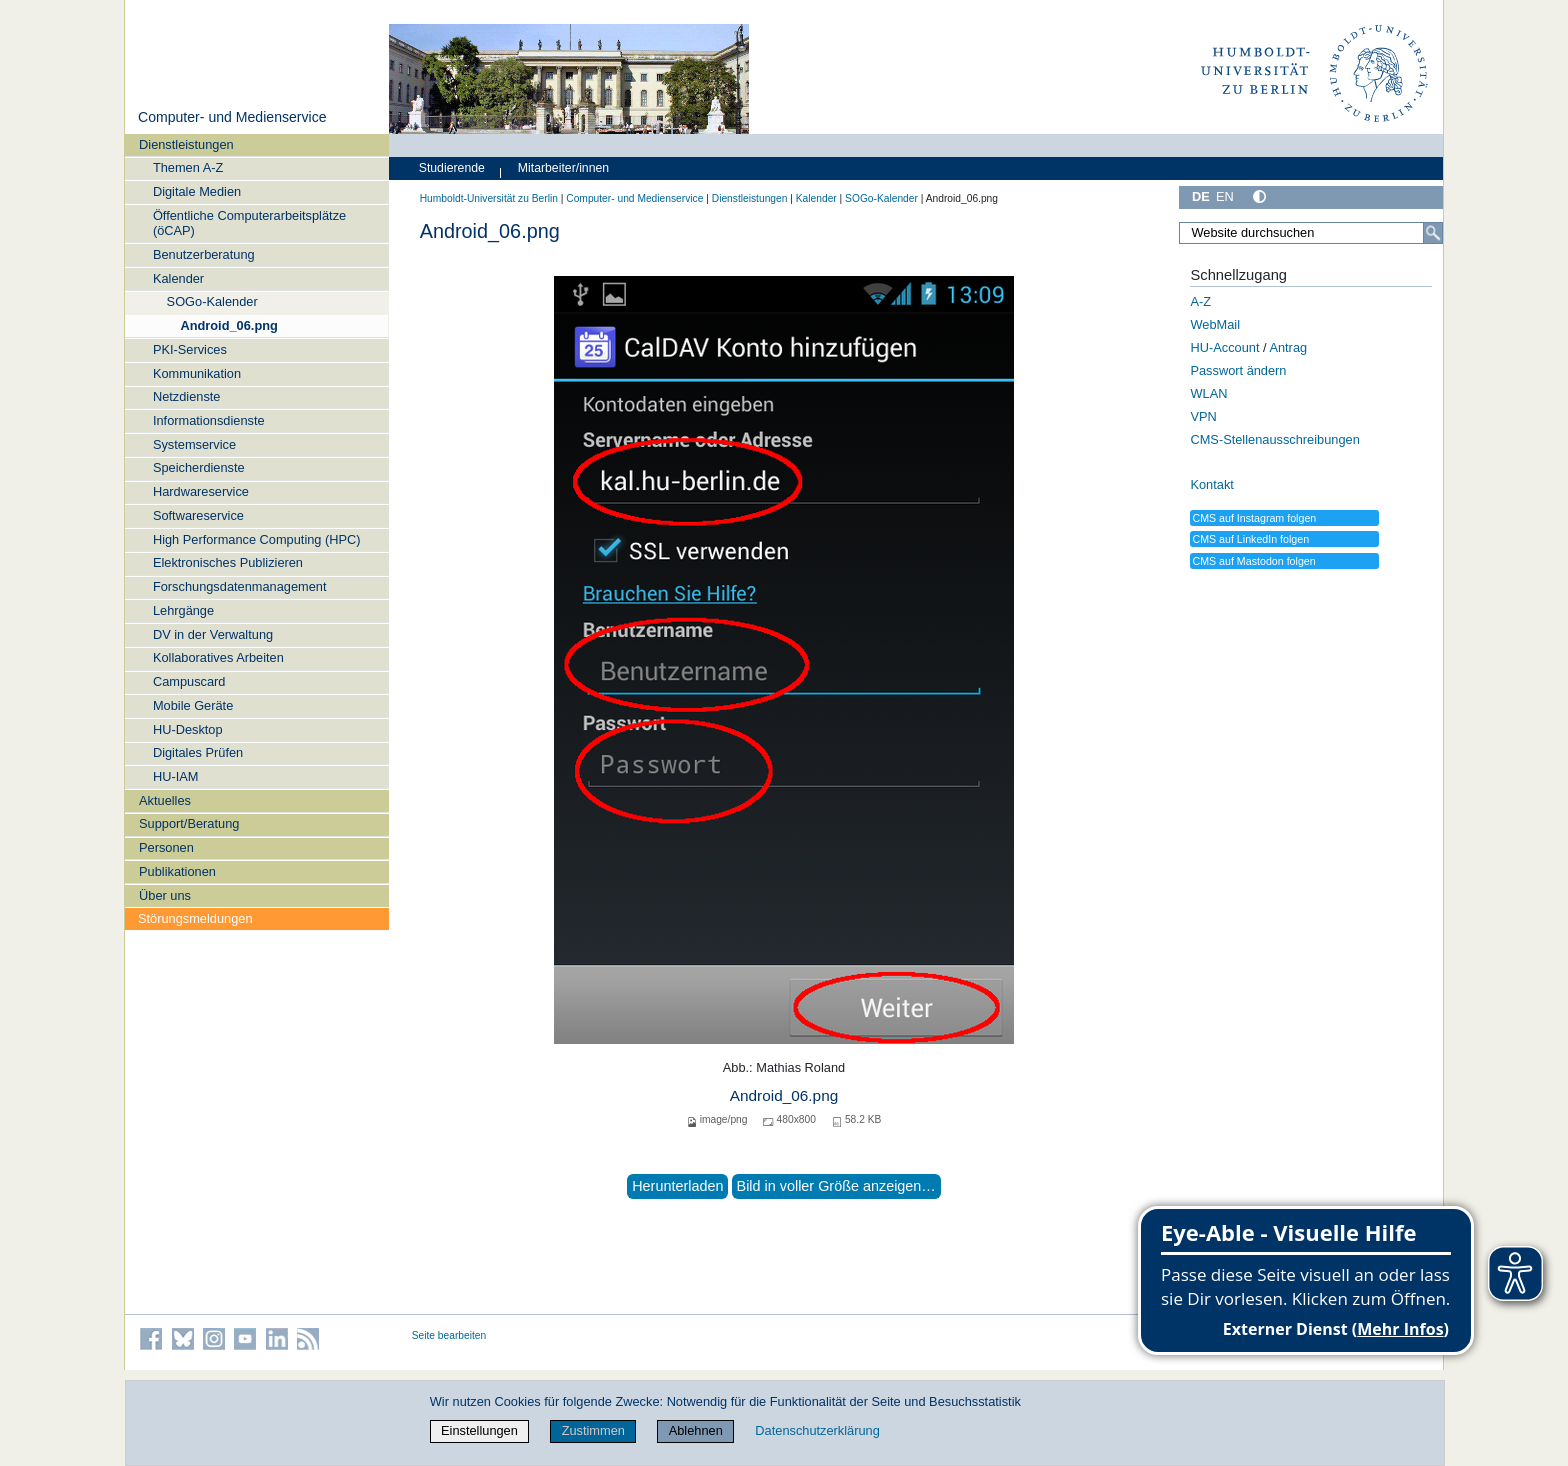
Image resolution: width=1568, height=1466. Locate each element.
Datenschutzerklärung (817, 1430)
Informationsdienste (209, 420)
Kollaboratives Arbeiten (218, 657)
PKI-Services (190, 349)
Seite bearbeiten (449, 1335)
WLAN (1208, 393)
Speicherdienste (199, 467)
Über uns (165, 895)
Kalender (178, 278)
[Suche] (1433, 233)
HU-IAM (176, 776)
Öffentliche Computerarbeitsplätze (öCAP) (249, 223)
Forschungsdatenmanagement (240, 586)
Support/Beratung (189, 823)
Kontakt (1211, 484)
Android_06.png (228, 325)
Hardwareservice (201, 491)
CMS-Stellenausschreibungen (1274, 439)
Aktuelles (165, 800)
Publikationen (177, 871)
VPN (1203, 416)
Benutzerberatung (204, 254)
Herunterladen (677, 1186)
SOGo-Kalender (212, 301)
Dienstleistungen (186, 144)
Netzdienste (187, 396)
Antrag (1288, 347)
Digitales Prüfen (198, 752)
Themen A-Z (188, 167)
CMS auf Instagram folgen (1254, 518)
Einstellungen (479, 1430)
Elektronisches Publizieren (228, 562)
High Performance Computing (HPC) (257, 539)
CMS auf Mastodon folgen (1253, 561)
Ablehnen (696, 1430)
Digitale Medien (197, 191)
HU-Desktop (188, 729)
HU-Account (1224, 347)
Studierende (452, 168)
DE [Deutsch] (1201, 196)
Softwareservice (198, 515)
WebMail (1215, 324)
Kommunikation (197, 373)
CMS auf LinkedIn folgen (1250, 539)
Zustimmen (593, 1430)
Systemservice (194, 444)
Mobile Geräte (193, 705)
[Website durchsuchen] (1311, 233)
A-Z (1200, 301)
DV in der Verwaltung (213, 634)
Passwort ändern (1238, 370)
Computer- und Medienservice (232, 117)
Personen (166, 847)
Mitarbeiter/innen (563, 168)
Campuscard (189, 681)
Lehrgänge (183, 610)
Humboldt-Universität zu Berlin (489, 198)
